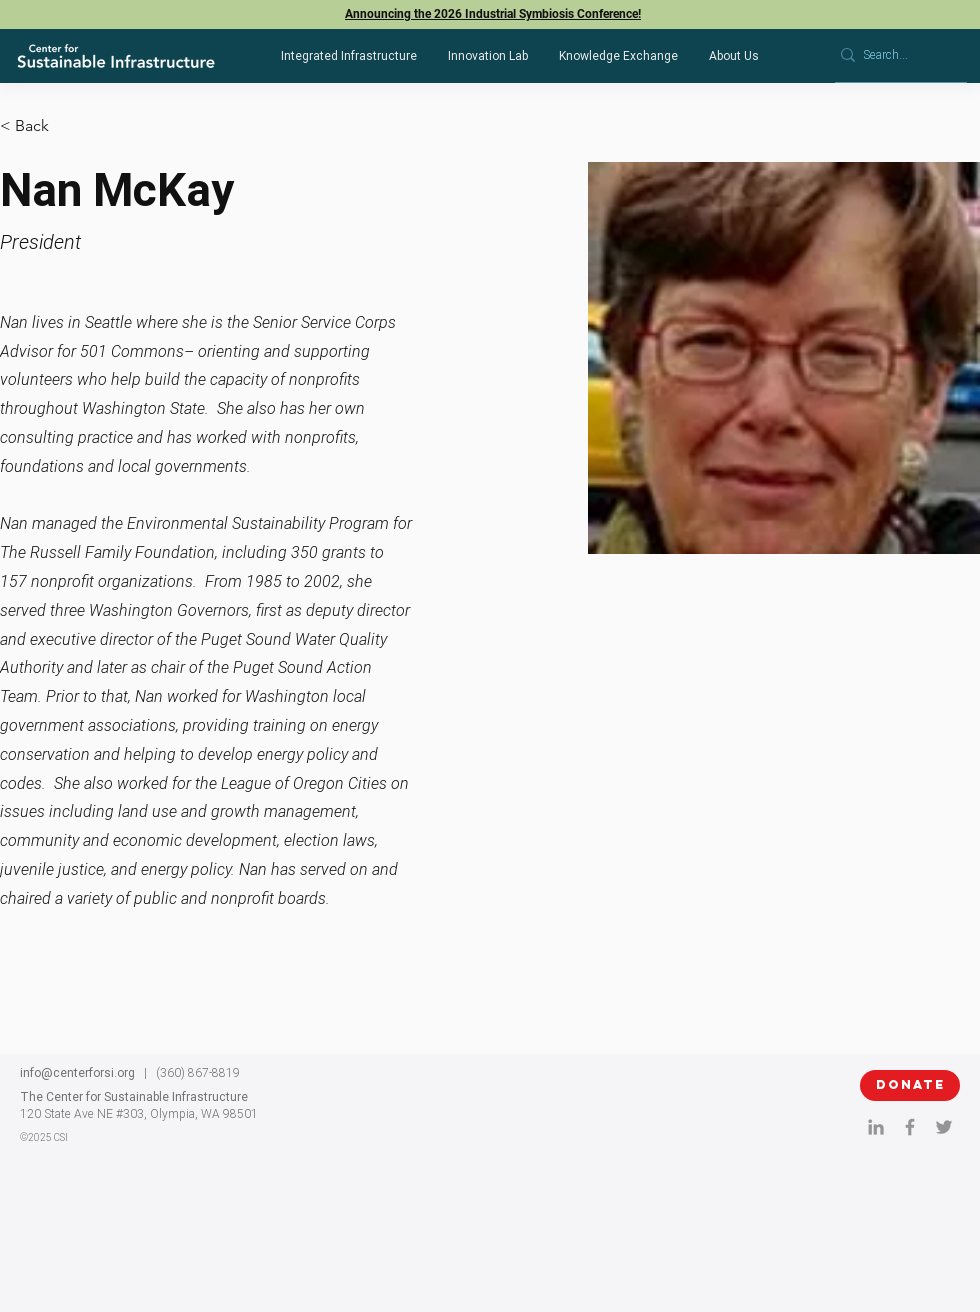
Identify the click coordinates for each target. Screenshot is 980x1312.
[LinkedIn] (876, 1127)
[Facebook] (910, 1127)
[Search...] (894, 55)
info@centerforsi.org (77, 1072)
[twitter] (944, 1127)
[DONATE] (910, 1085)
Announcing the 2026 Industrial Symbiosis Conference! (493, 14)
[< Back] (39, 126)
